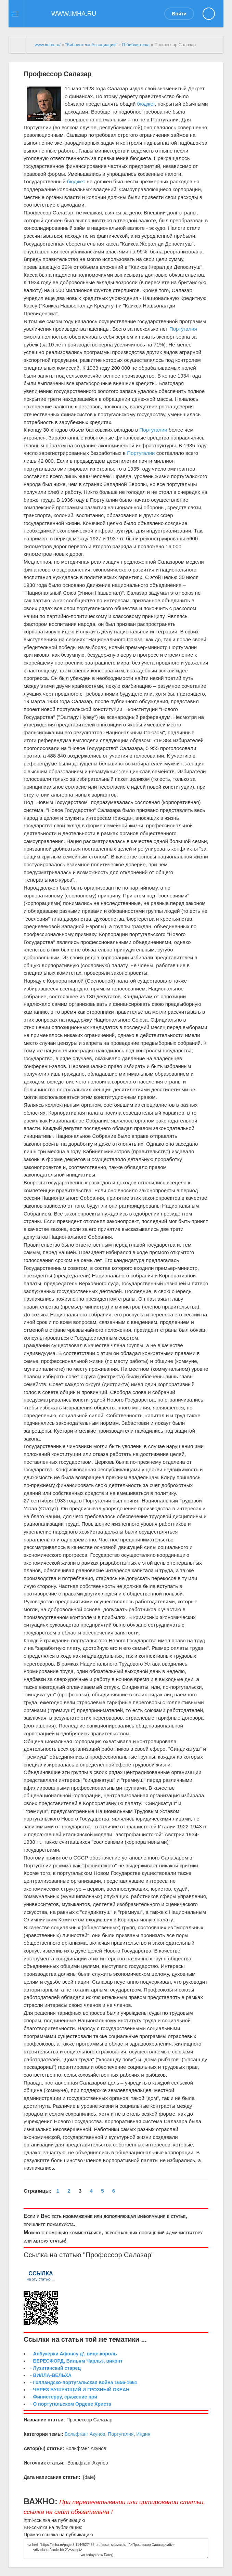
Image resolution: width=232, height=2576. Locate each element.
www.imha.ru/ (48, 44)
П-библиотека (136, 44)
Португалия (183, 329)
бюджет (146, 104)
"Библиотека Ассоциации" (91, 44)
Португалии (153, 430)
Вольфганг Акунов (85, 2434)
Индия (143, 2434)
